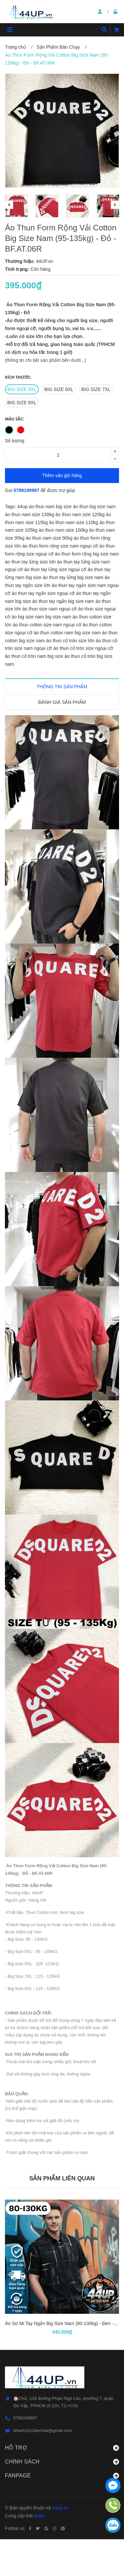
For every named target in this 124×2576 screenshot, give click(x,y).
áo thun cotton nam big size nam (68, 632)
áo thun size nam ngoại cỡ (50, 608)
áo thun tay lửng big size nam (73, 577)
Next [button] (115, 205)
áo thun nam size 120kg (81, 514)
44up (23, 506)
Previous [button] (9, 205)
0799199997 (27, 490)
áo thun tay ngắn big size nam (63, 601)
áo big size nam (28, 616)
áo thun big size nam (94, 506)
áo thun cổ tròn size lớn (71, 640)
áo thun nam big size (51, 506)
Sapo (39, 2515)
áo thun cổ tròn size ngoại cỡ (83, 648)
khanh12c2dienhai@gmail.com (42, 2430)
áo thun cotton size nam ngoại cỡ (48, 624)
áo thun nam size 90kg (50, 538)
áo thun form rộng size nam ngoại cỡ (61, 546)
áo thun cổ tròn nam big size (34, 656)
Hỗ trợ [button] (62, 2448)
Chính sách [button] (62, 2462)
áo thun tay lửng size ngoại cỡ (56, 569)
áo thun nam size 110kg (74, 522)
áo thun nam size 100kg (64, 530)
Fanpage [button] (62, 2476)
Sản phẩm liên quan (62, 2178)
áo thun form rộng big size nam (87, 554)
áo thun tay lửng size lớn (31, 561)
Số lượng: (15, 440)
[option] (17, 206)
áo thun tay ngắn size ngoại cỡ (44, 593)
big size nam (58, 616)
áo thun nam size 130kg (30, 514)
